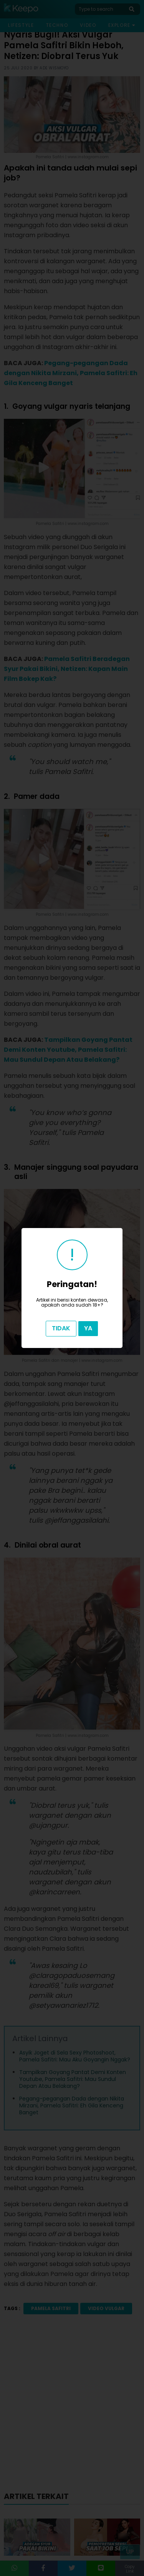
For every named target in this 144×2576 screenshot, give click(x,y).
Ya (88, 1328)
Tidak (61, 1328)
